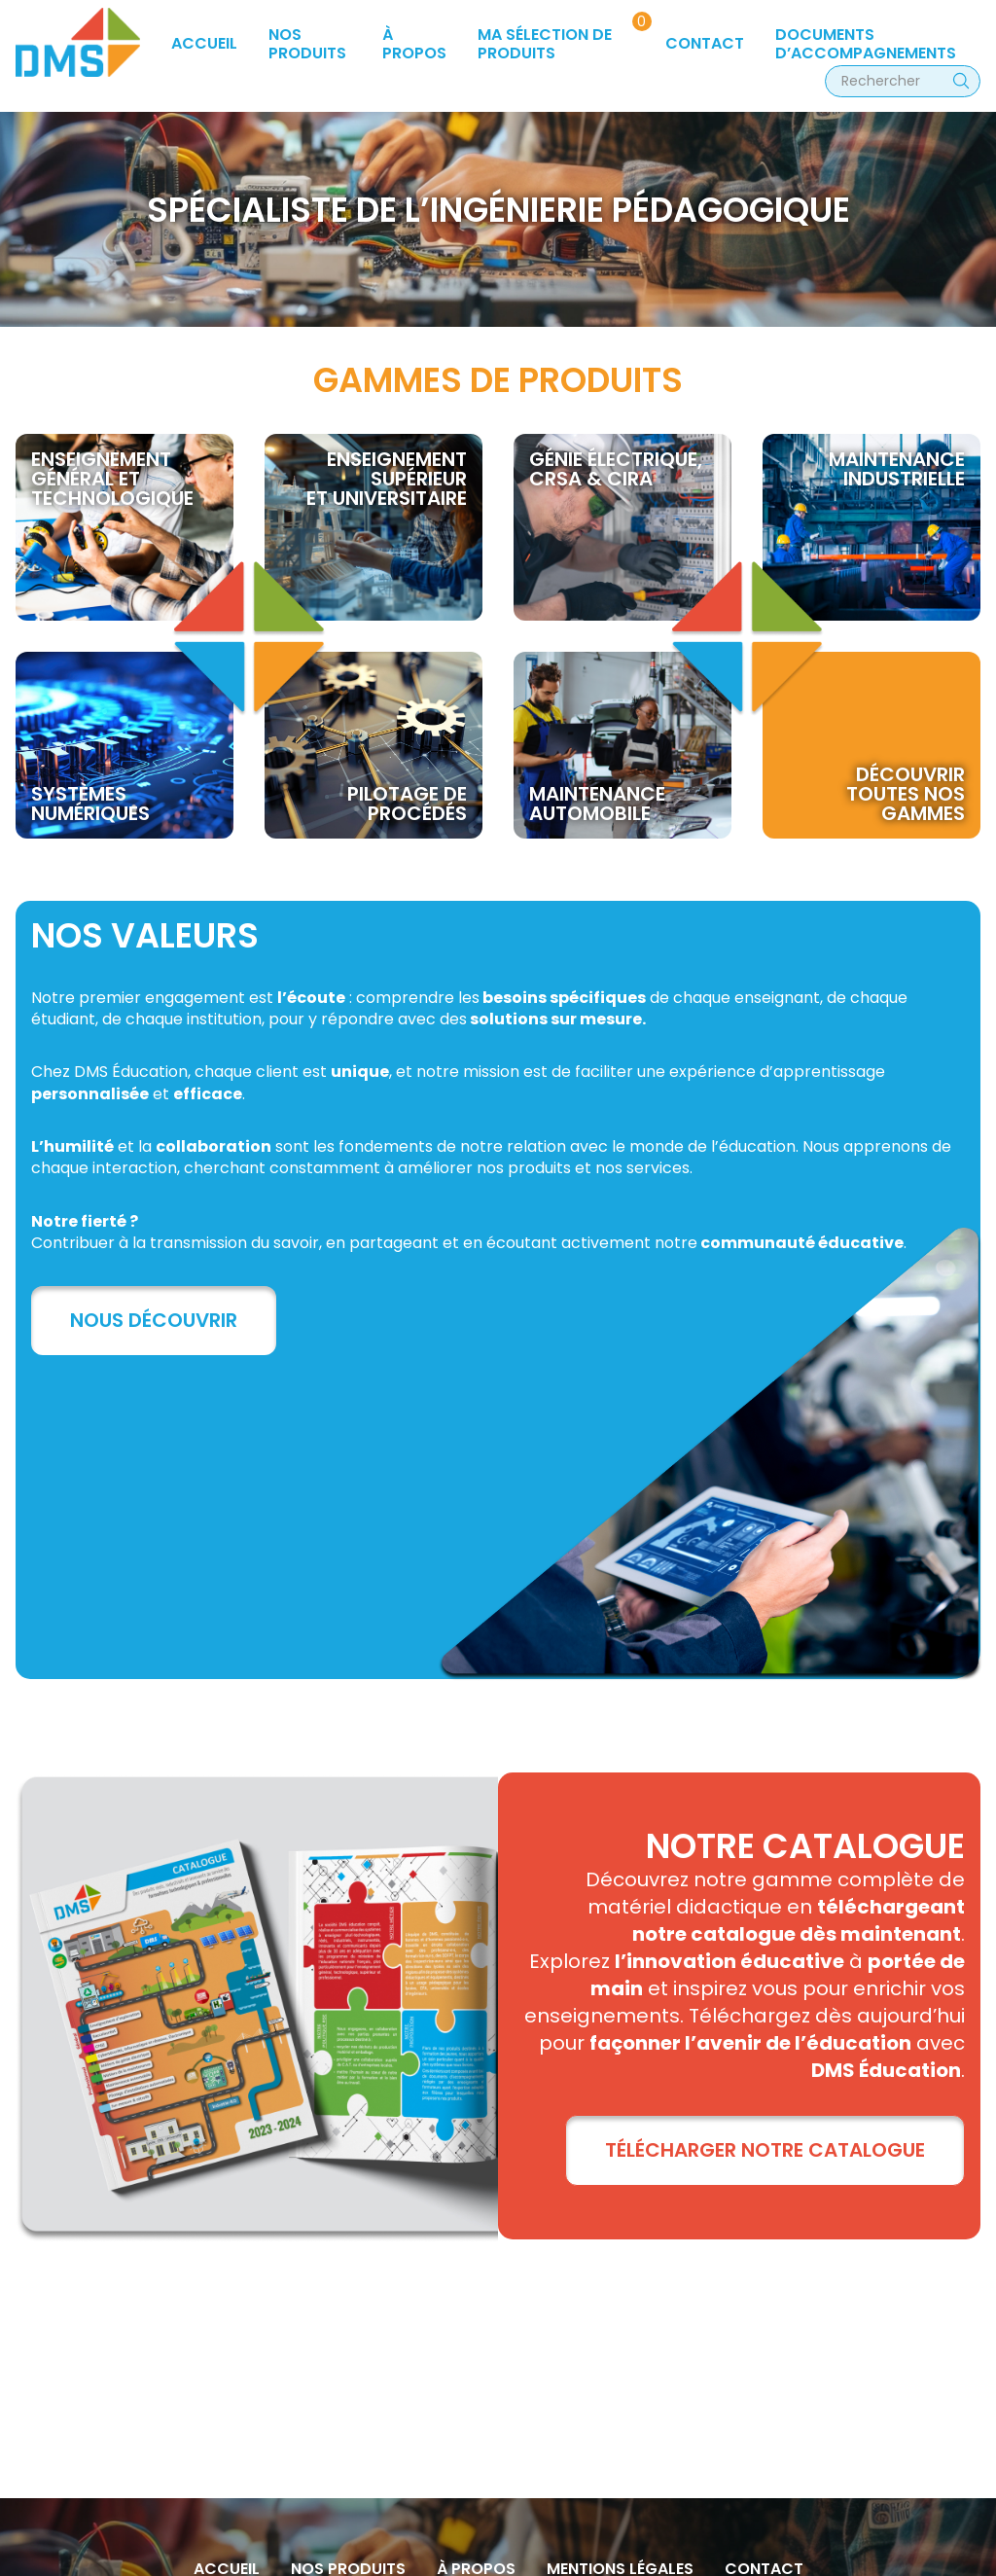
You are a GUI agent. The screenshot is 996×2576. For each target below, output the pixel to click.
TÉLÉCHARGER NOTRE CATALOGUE (765, 2150)
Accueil (204, 43)
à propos (414, 43)
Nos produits (307, 43)
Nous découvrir (153, 1320)
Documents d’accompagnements (865, 43)
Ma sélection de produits (545, 43)
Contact (704, 43)
